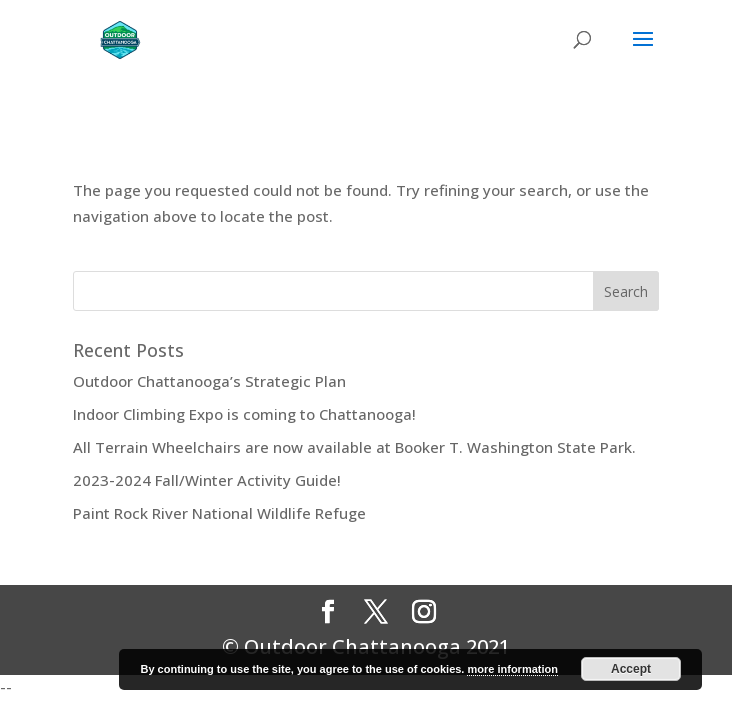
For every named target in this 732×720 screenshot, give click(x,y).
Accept (631, 669)
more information (512, 669)
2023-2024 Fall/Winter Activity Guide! (207, 480)
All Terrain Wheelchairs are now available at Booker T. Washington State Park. (354, 447)
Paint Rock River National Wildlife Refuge (219, 513)
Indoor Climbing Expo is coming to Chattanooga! (244, 414)
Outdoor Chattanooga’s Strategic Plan (209, 381)
